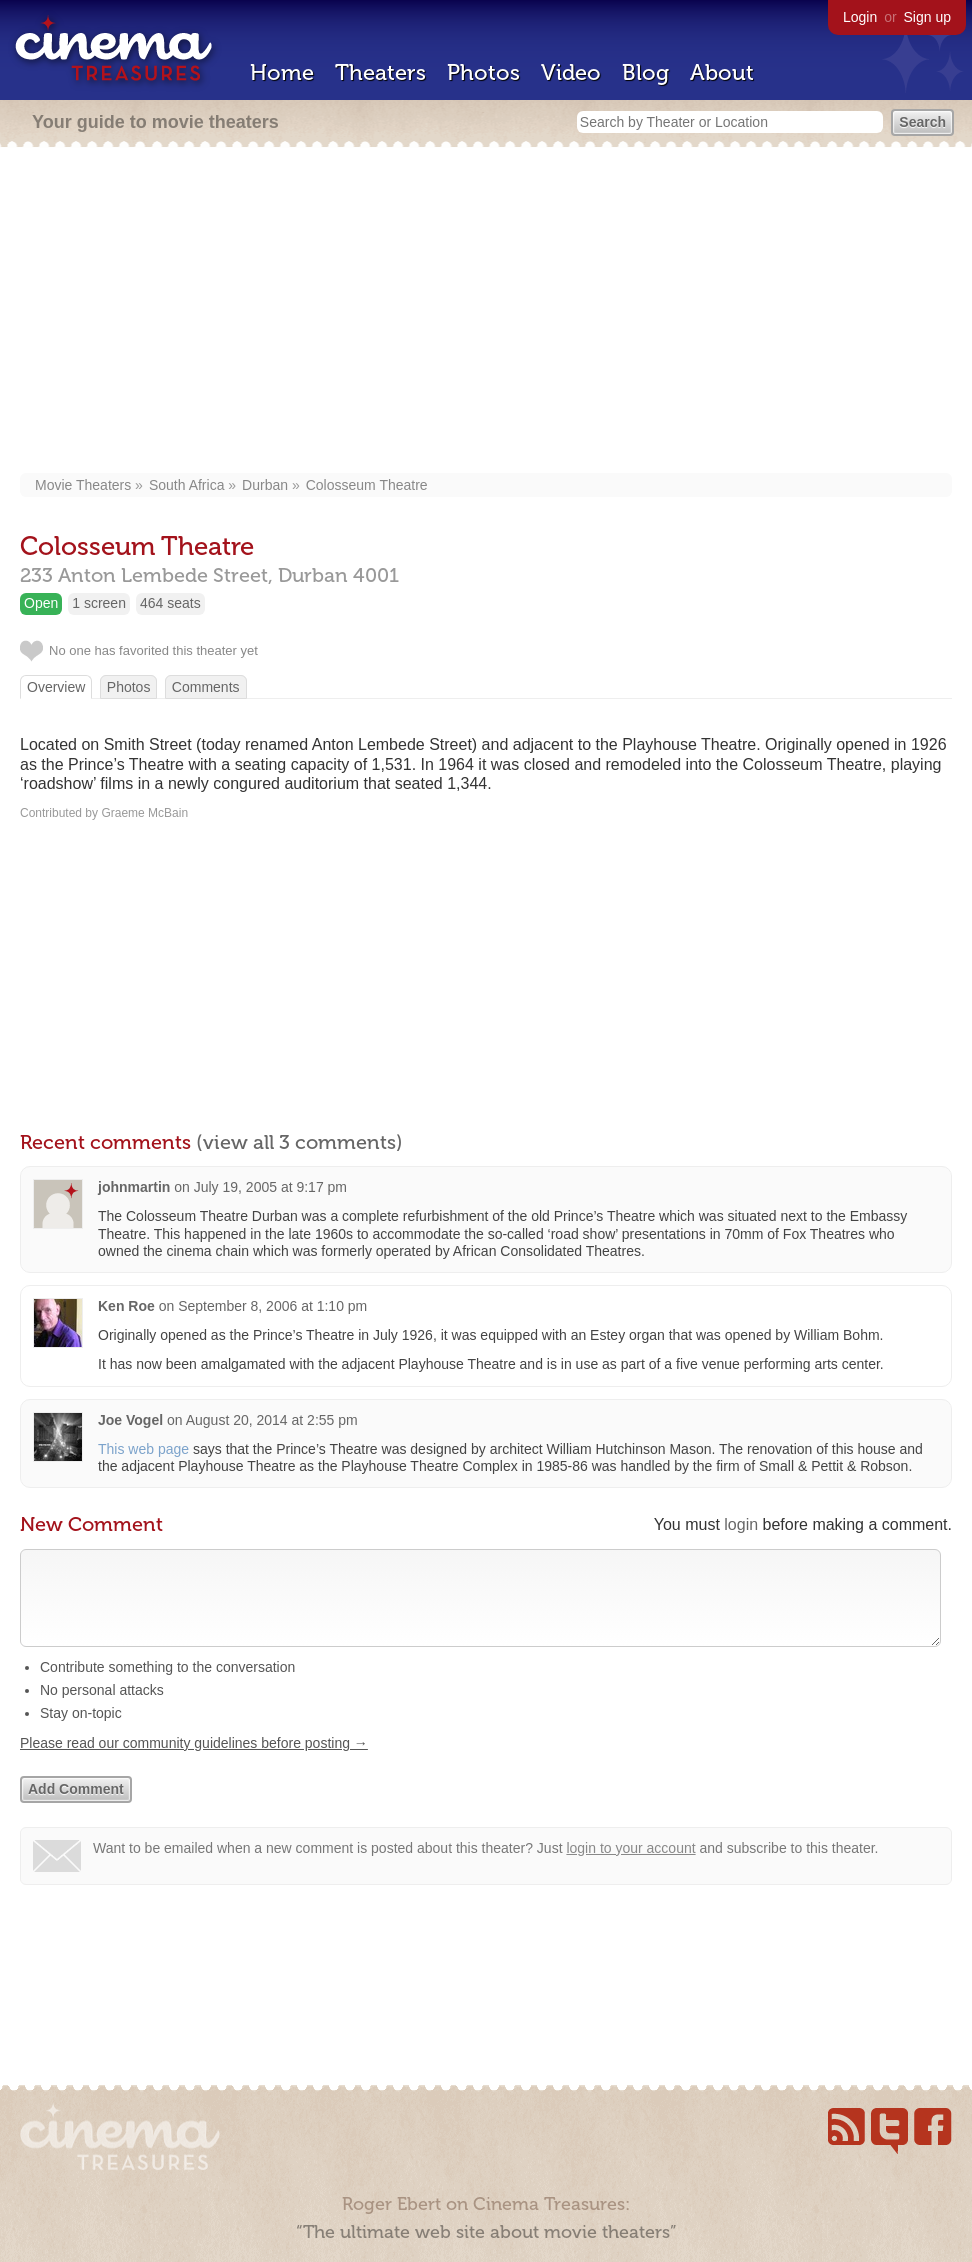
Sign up (927, 17)
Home (282, 72)
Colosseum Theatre (367, 485)
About (722, 72)
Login (860, 17)
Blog (645, 72)
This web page (143, 1449)
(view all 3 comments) (299, 1142)
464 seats (170, 603)
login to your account (630, 1868)
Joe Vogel (130, 1420)
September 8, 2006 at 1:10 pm (272, 1306)
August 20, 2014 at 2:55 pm (272, 1420)
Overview (56, 687)
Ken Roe (126, 1306)
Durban (265, 485)
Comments (206, 687)
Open (41, 603)
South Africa (187, 485)
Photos (483, 72)
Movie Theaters (83, 485)
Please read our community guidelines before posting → (194, 1763)
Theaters (380, 72)
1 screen (99, 603)
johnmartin (134, 1187)
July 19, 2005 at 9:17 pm (270, 1187)
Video (571, 72)
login (741, 1524)
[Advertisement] (486, 312)
